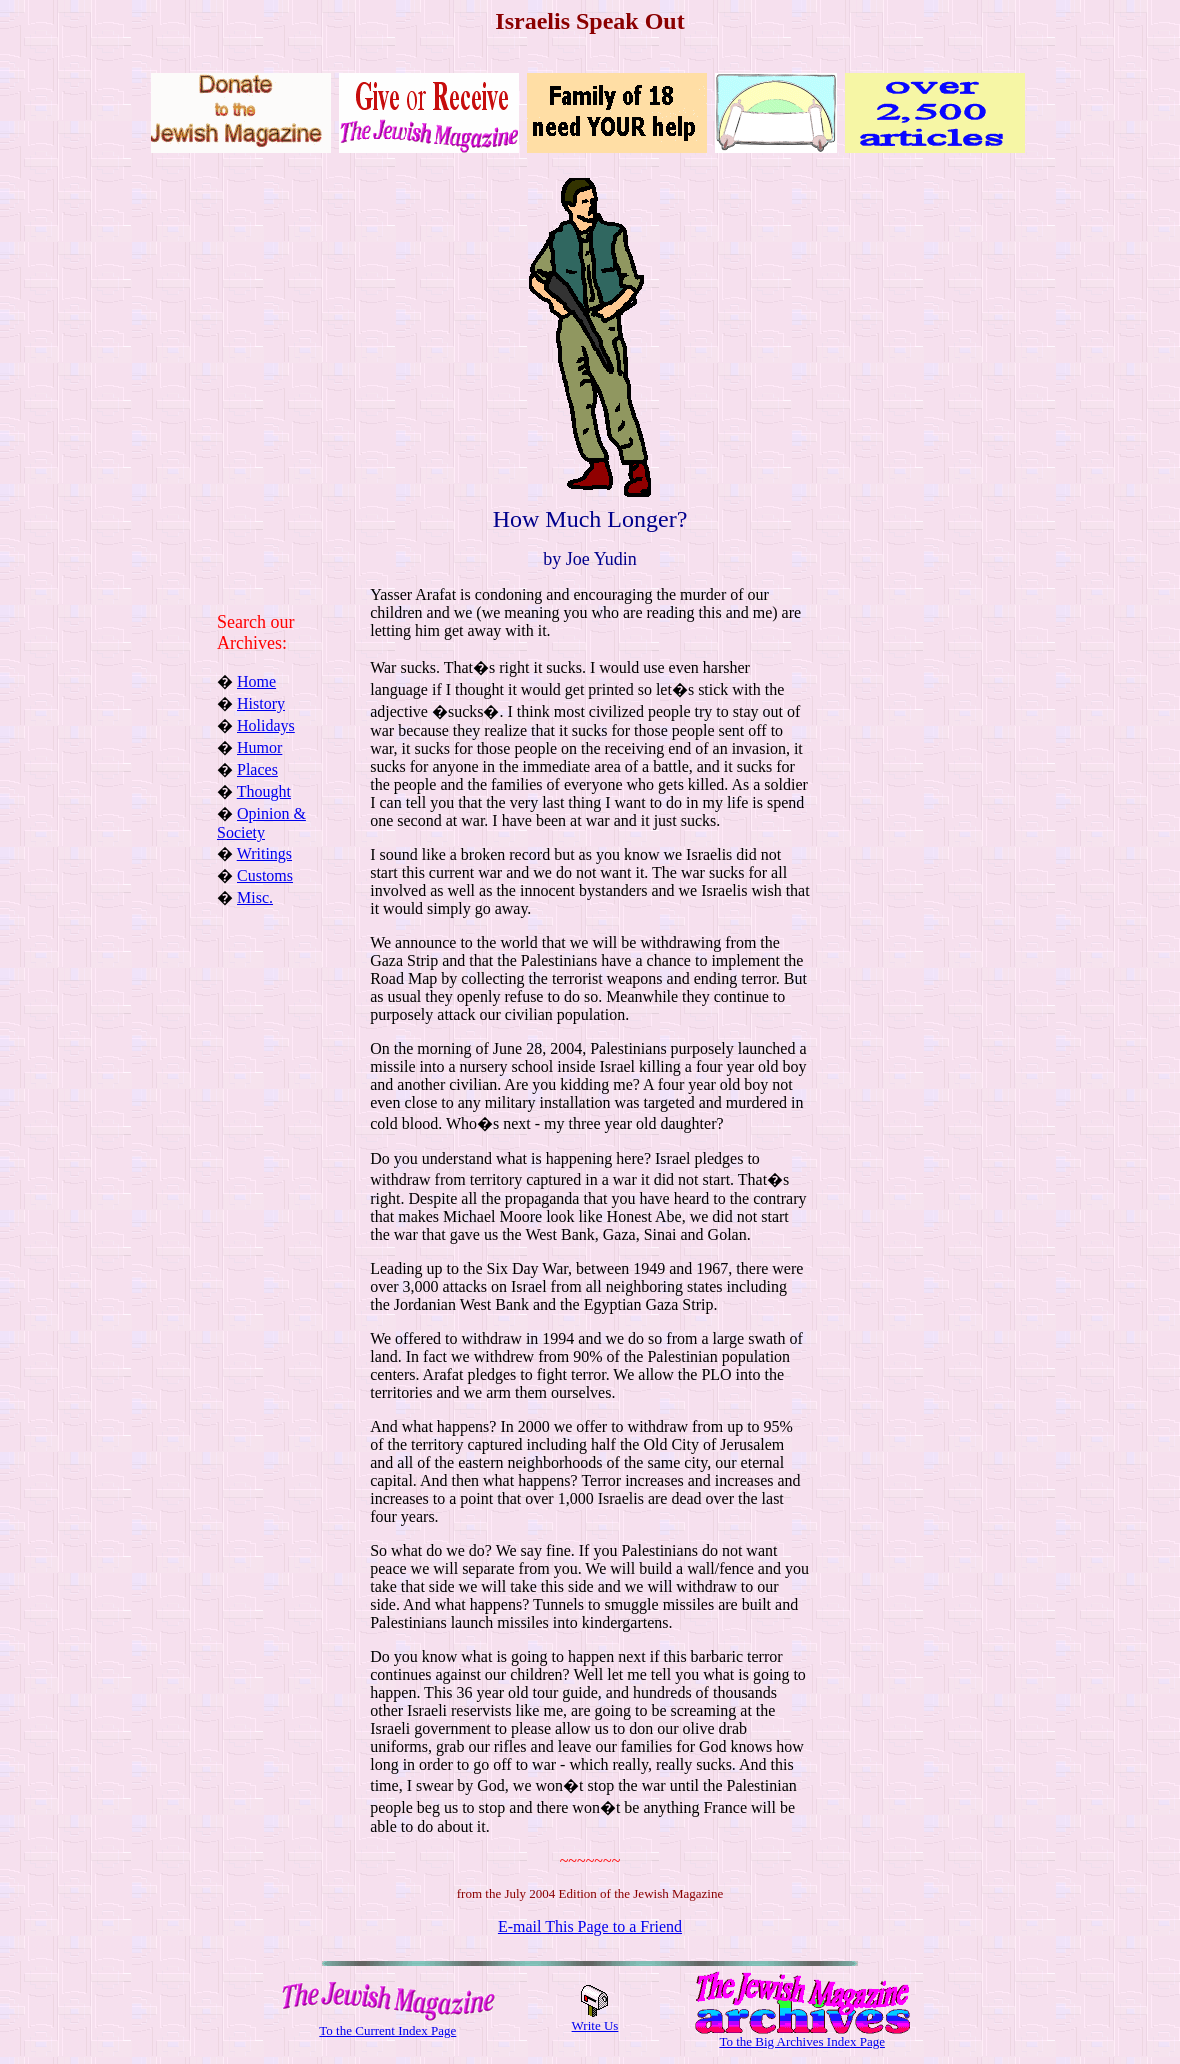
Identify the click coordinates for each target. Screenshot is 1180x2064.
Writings (264, 853)
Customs (265, 875)
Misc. (255, 897)
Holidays (266, 725)
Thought (264, 791)
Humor (259, 747)
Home (256, 681)
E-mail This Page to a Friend (590, 1926)
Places (257, 769)
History (261, 703)
